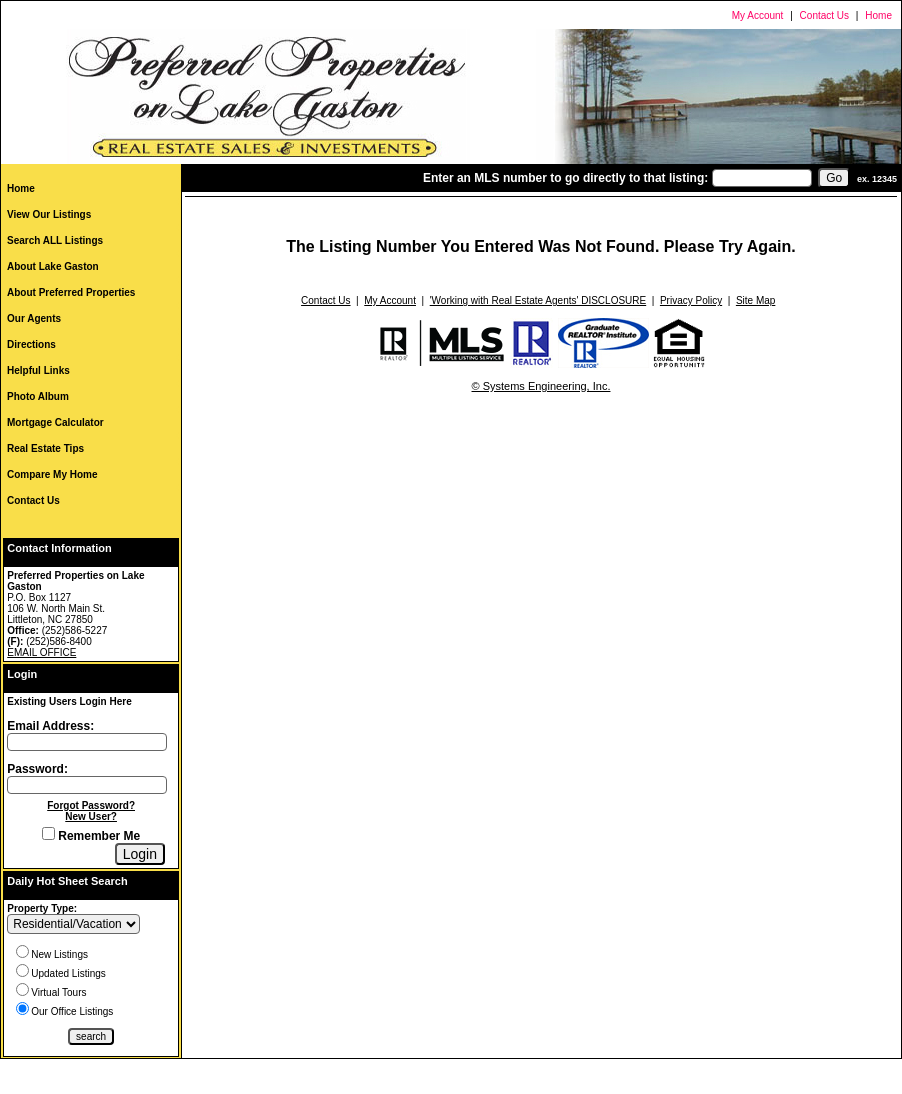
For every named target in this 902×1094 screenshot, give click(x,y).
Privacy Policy (691, 300)
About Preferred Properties (71, 292)
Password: (37, 769)
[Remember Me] (48, 833)
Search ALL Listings (55, 240)
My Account (758, 15)
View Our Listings (49, 214)
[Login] (140, 854)
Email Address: (50, 726)
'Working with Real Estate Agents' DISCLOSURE (538, 300)
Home (878, 15)
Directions (31, 344)
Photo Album (38, 396)
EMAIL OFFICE (41, 652)
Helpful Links (38, 370)
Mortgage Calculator (55, 422)
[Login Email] (87, 742)
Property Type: (42, 908)
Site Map (755, 300)
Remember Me (91, 836)
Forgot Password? (91, 805)
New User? (91, 816)
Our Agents (34, 318)
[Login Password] (87, 785)
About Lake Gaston (53, 266)
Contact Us (824, 15)
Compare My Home (52, 474)
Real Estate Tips (45, 448)
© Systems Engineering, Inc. (541, 386)
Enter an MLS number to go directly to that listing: (565, 178)
